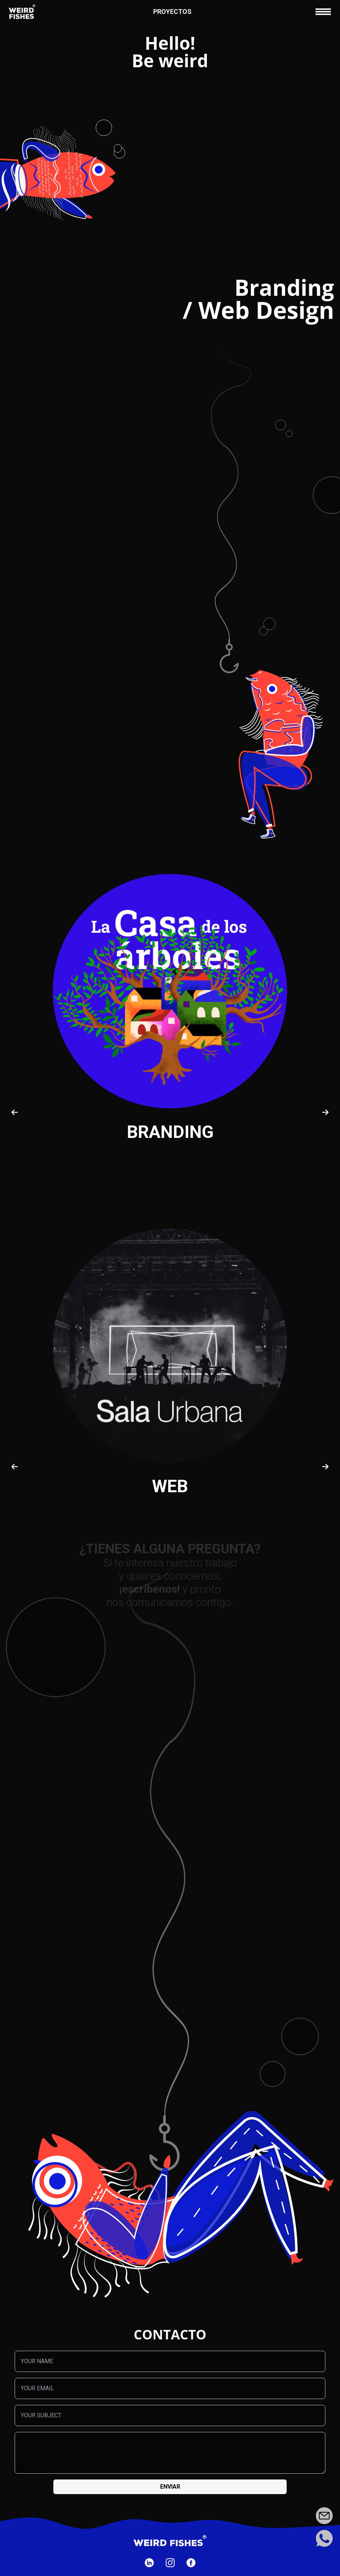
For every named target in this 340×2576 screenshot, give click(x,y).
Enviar (170, 2486)
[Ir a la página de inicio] (22, 11)
